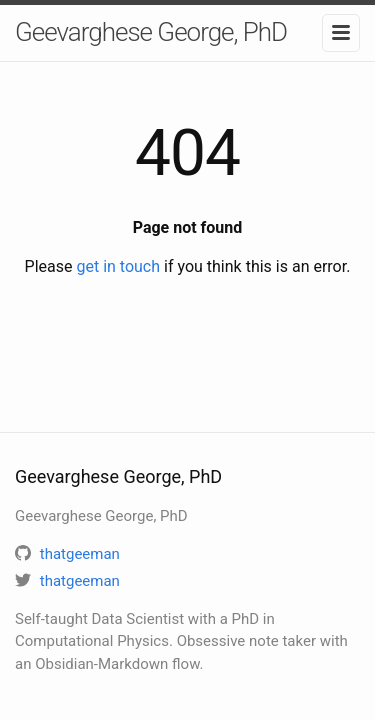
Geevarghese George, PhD (151, 32)
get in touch (118, 266)
